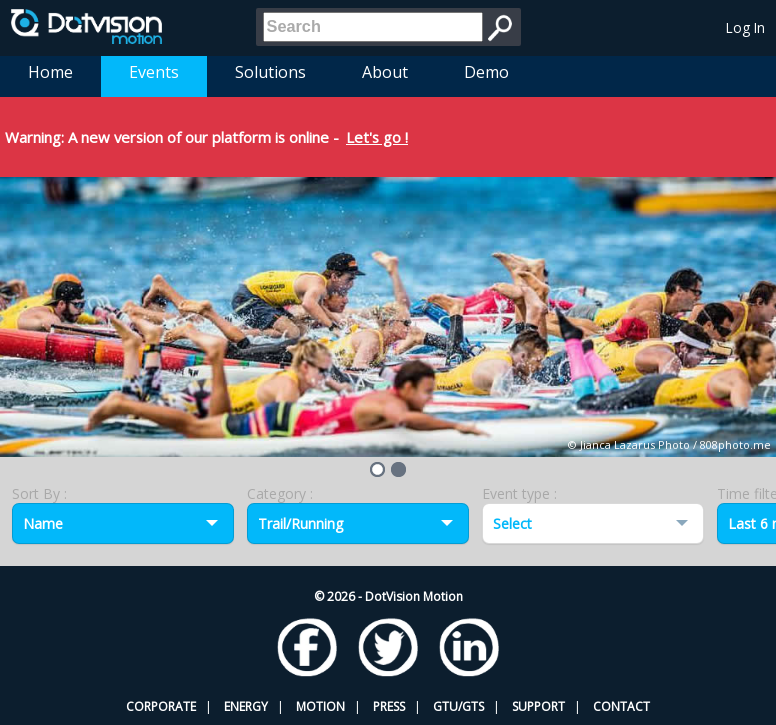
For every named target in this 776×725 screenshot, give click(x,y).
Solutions (270, 72)
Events (154, 72)
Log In (745, 27)
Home (50, 72)
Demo (486, 72)
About (385, 72)
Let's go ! (377, 137)
